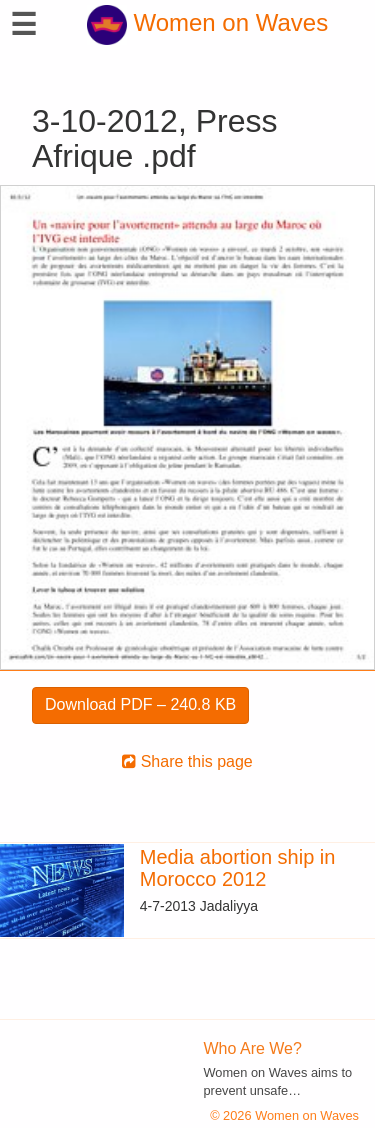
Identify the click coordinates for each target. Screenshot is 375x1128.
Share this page (187, 761)
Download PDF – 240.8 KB (140, 704)
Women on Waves (207, 22)
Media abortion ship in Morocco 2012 (238, 868)
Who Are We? (253, 1048)
